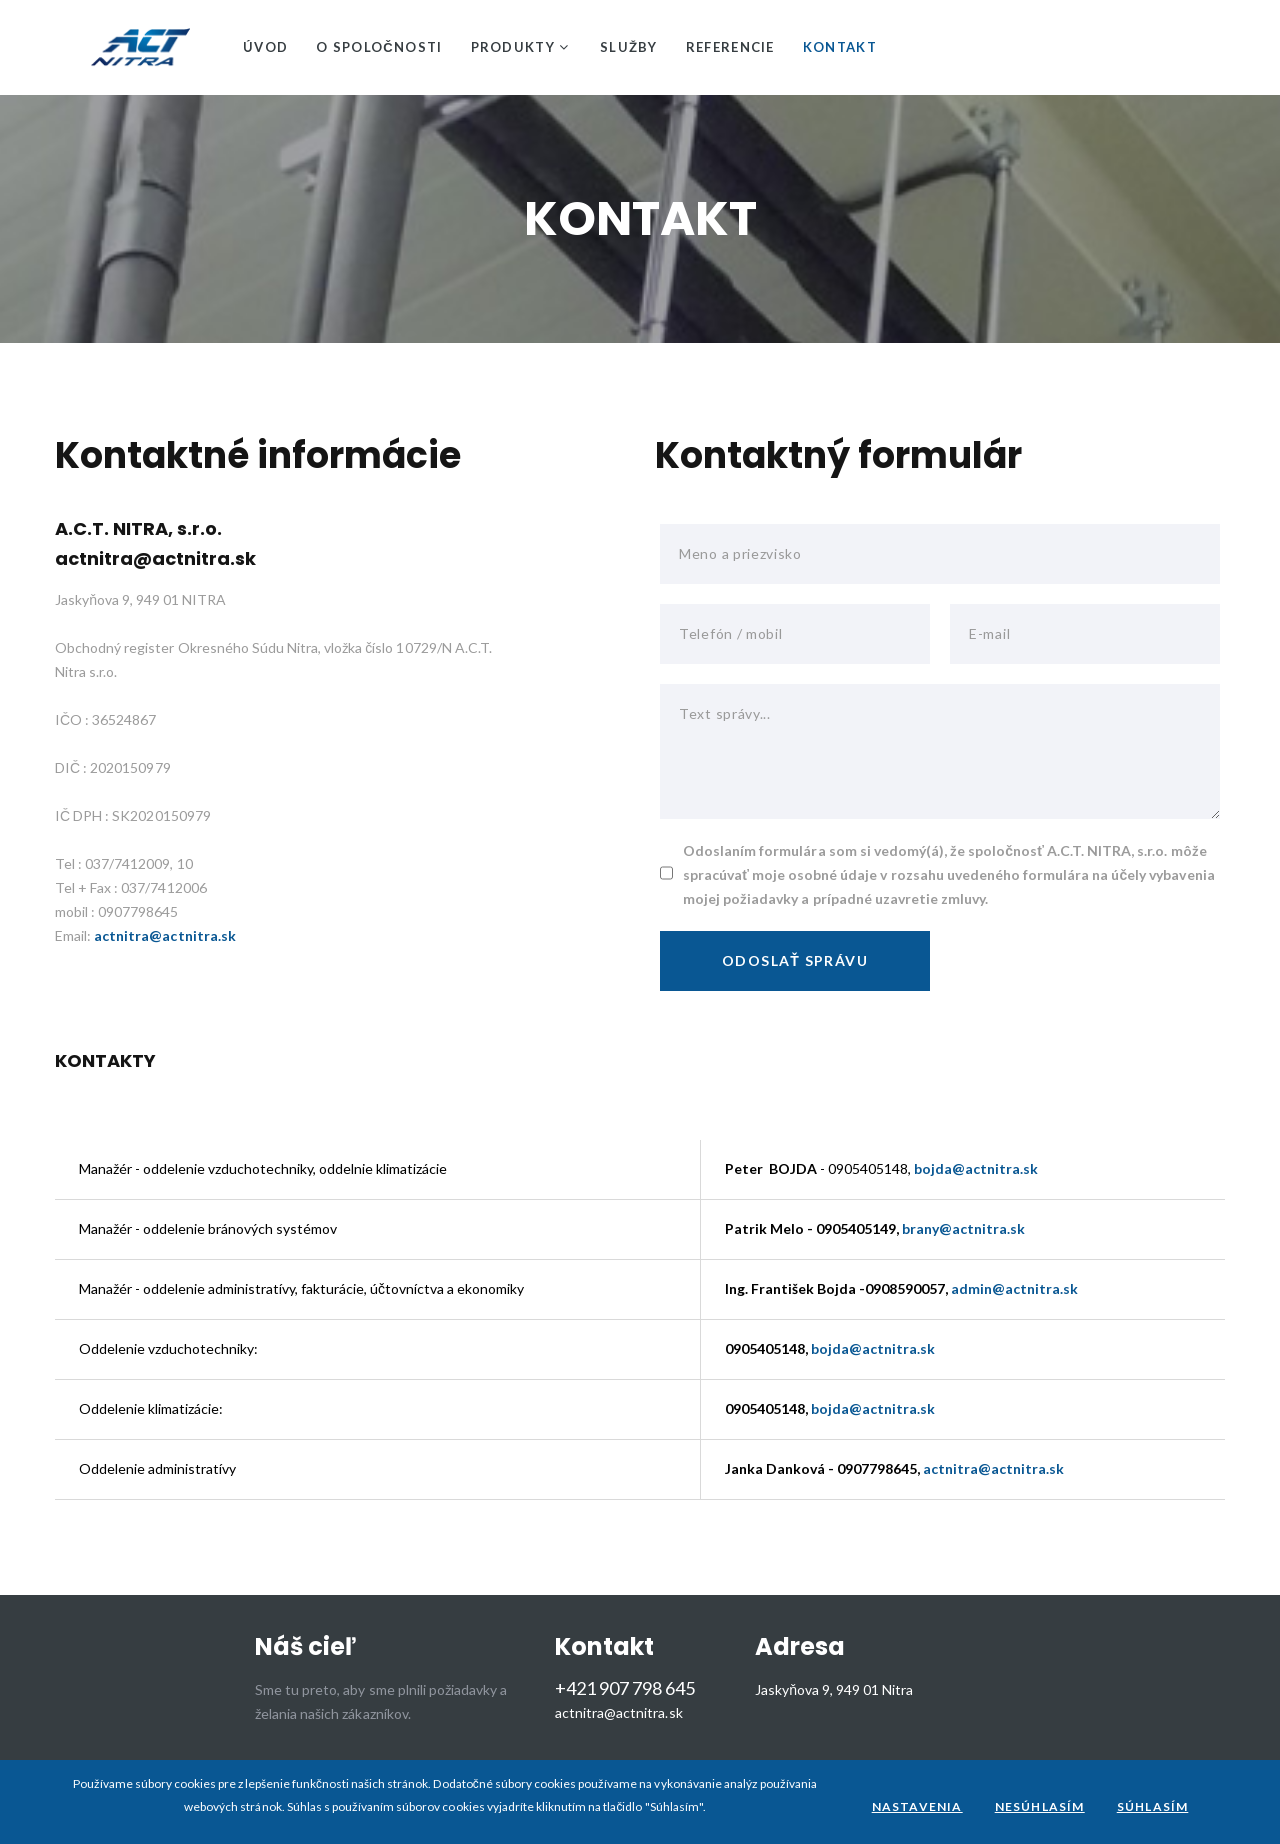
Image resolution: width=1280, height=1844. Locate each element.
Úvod (265, 47)
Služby (629, 47)
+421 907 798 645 (625, 1688)
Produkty (513, 47)
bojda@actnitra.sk (976, 1168)
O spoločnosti (379, 47)
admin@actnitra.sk (1014, 1288)
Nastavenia (917, 1806)
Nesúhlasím (1040, 1806)
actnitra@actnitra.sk (155, 558)
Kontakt (840, 47)
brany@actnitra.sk (963, 1228)
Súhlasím (1153, 1806)
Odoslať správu (795, 960)
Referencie (730, 47)
